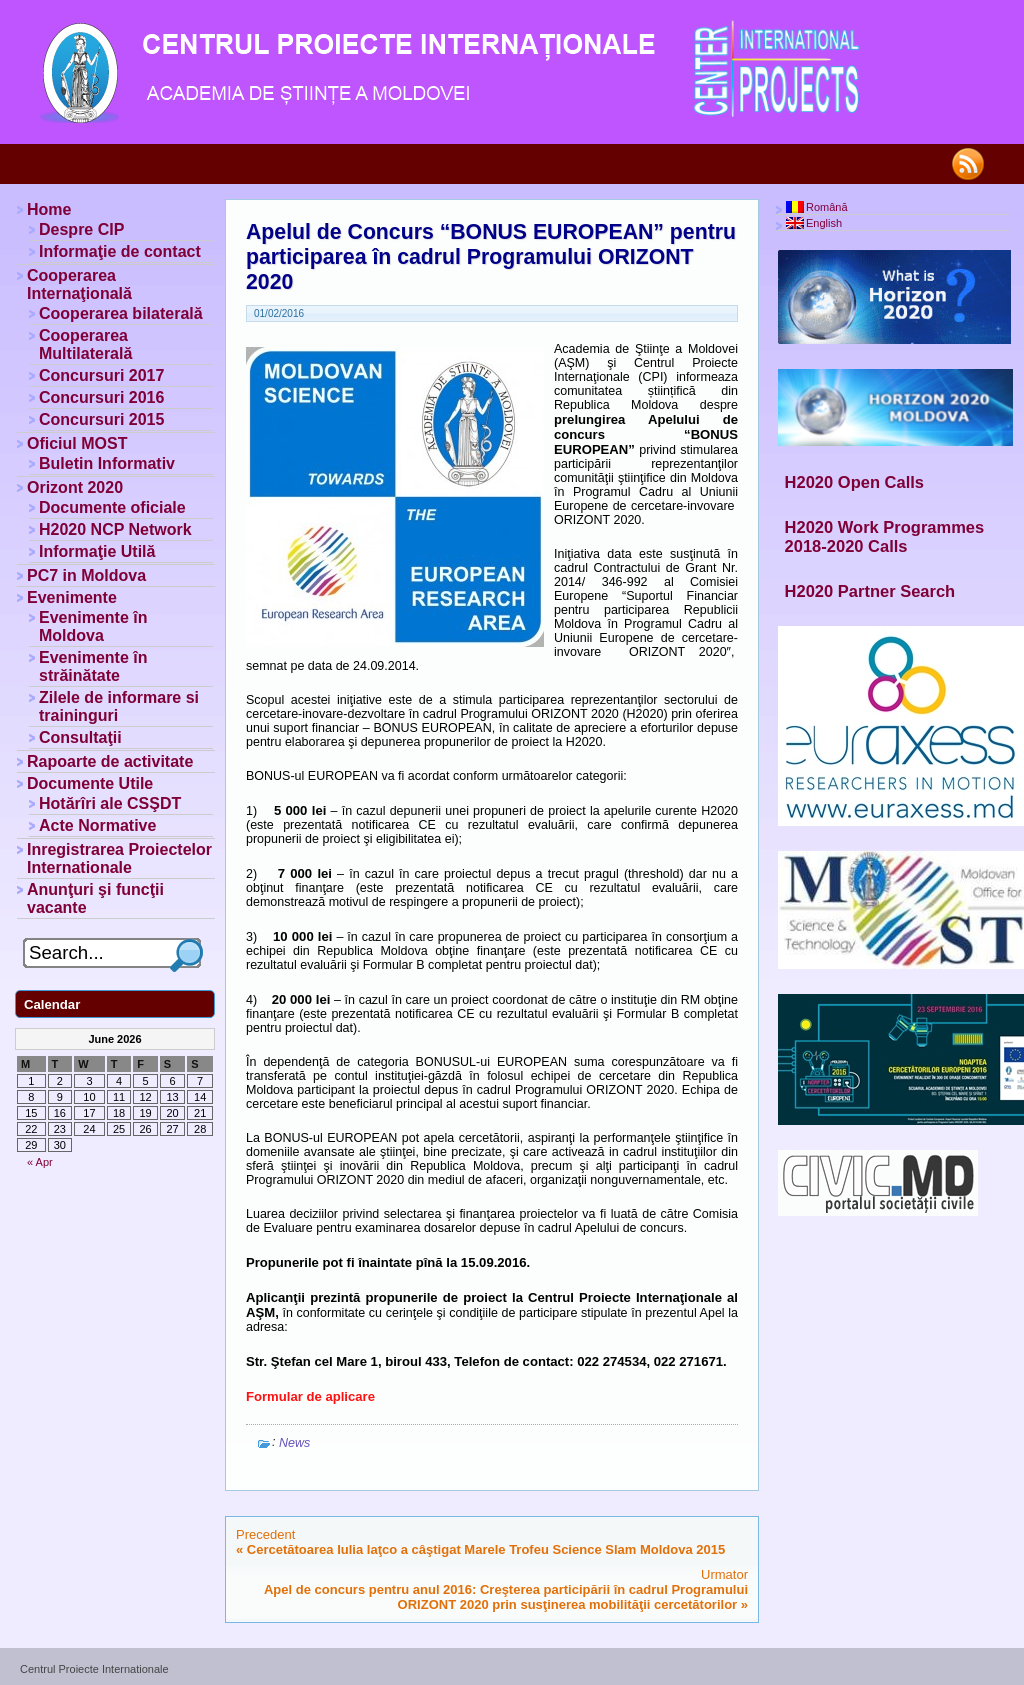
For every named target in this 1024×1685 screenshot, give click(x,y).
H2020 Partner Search (870, 591)
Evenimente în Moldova (93, 626)
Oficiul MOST (77, 443)
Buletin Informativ (107, 463)
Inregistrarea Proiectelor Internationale (119, 858)
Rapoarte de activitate (110, 761)
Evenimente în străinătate (93, 666)
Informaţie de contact (120, 251)
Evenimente (72, 597)
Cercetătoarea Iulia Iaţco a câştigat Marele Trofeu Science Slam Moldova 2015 (486, 1549)
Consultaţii (80, 737)
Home (49, 209)
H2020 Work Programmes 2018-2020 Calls (885, 536)
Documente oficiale (112, 507)
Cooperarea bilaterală (121, 313)
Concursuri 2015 (101, 419)
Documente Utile (90, 783)
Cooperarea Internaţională (79, 284)
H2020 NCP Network (115, 529)
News (294, 1443)
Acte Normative (97, 825)
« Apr (40, 1162)
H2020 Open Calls (854, 482)
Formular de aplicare (310, 1396)
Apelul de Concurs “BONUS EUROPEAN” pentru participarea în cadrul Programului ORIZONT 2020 (491, 257)
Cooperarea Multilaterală (85, 344)
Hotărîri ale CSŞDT (110, 803)
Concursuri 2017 (101, 375)
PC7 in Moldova (86, 575)
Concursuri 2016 (101, 397)
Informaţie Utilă (97, 551)
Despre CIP (81, 229)
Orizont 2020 (75, 487)
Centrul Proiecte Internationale (94, 1669)
